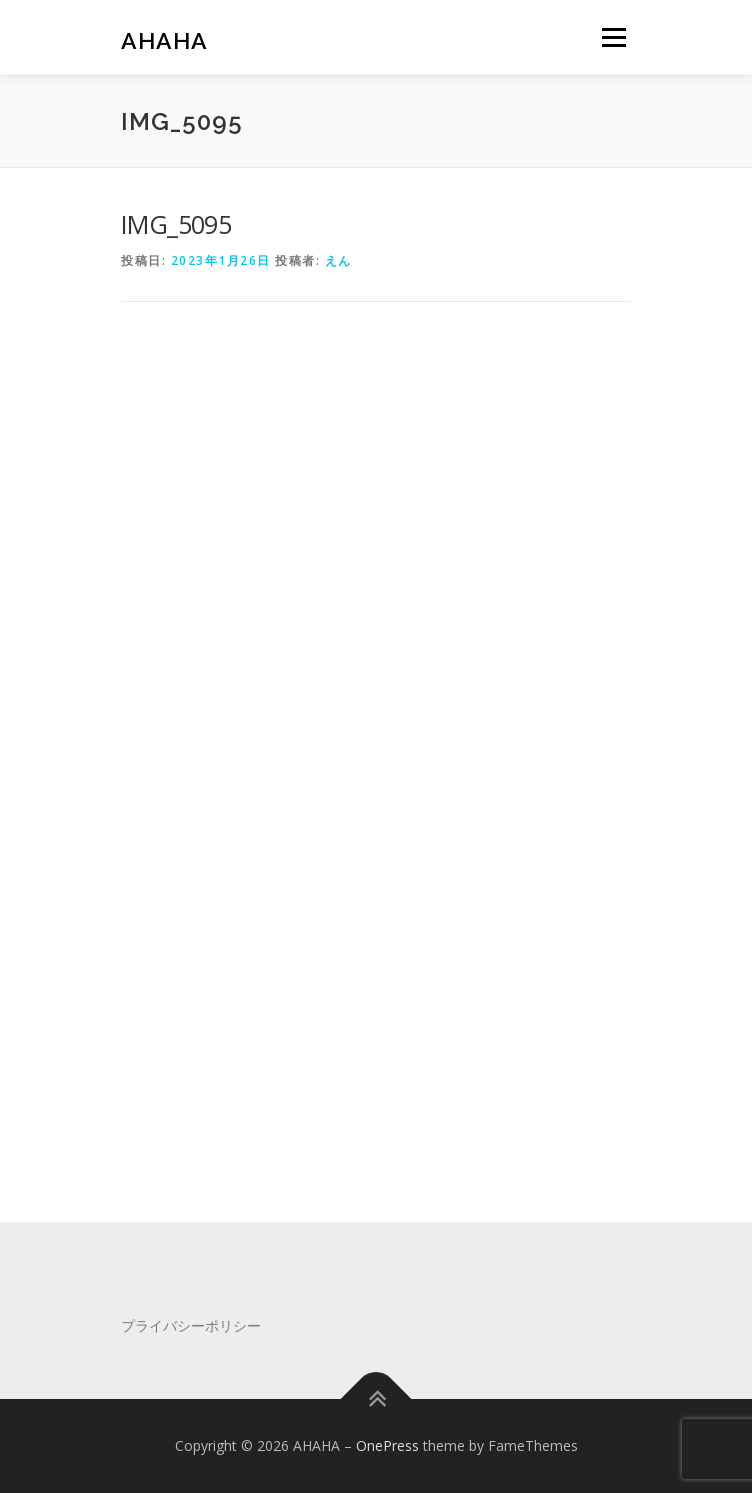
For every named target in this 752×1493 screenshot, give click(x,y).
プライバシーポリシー (191, 1325)
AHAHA (164, 39)
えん (338, 260)
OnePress (387, 1445)
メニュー (613, 37)
